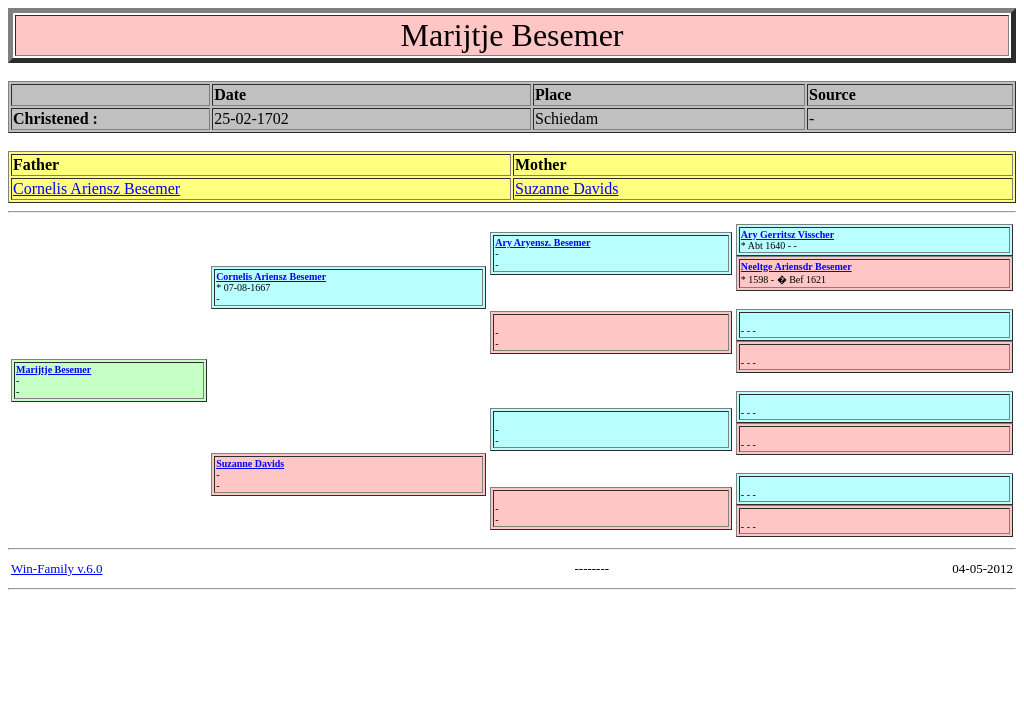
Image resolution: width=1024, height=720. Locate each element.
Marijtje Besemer (53, 369)
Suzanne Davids (567, 188)
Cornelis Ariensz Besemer (96, 188)
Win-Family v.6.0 (56, 568)
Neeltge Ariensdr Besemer (796, 266)
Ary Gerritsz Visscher (787, 234)
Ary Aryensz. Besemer (542, 242)
